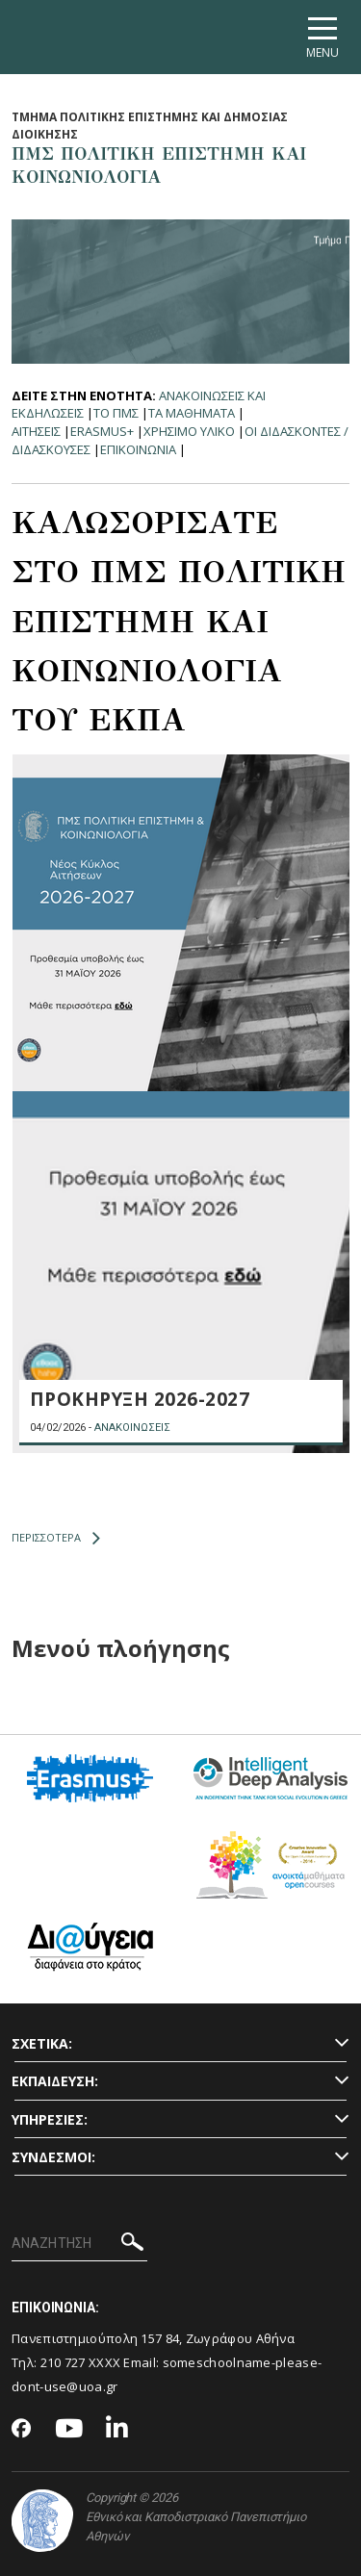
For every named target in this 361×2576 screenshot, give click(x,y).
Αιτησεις (36, 431)
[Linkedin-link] (117, 2429)
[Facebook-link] (22, 2429)
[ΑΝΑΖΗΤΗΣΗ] (79, 2244)
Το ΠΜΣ (116, 412)
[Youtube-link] (69, 2429)
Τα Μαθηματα (191, 412)
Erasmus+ (102, 431)
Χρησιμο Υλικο (189, 431)
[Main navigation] (322, 37)
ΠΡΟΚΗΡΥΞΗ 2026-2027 (140, 1399)
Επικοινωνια (138, 449)
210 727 (64, 2362)
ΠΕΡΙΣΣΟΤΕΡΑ (56, 1537)
